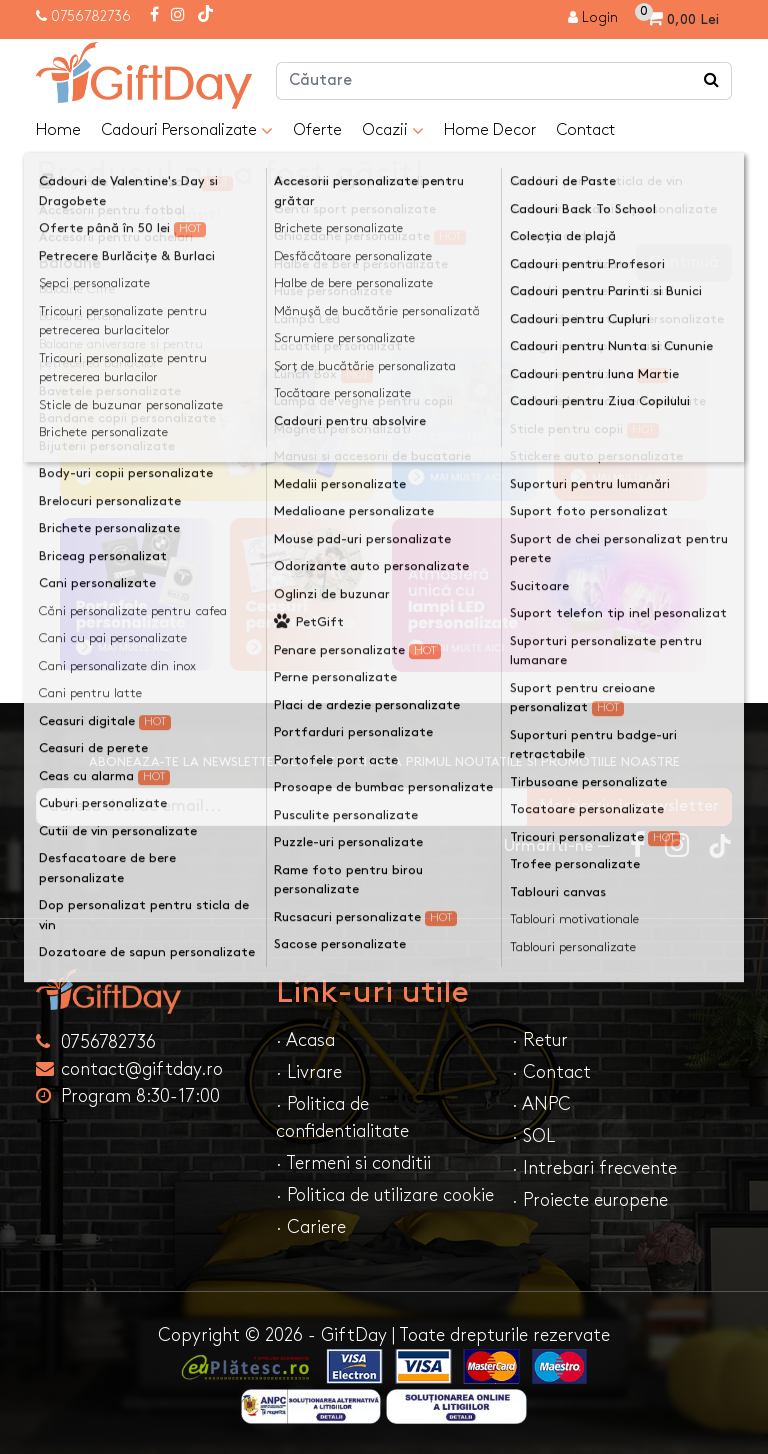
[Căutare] (712, 81)
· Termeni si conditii (353, 1163)
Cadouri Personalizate (187, 131)
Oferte (317, 130)
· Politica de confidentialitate (342, 1118)
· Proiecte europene (590, 1200)
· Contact (551, 1072)
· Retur (540, 1040)
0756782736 (91, 16)
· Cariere (311, 1227)
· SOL (533, 1136)
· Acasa (305, 1040)
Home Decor (490, 130)
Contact (585, 130)
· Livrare (309, 1072)
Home (58, 130)
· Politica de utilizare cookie (385, 1195)
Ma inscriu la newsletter (629, 806)
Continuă (684, 262)
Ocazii (393, 131)
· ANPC (541, 1104)
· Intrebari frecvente (594, 1168)
